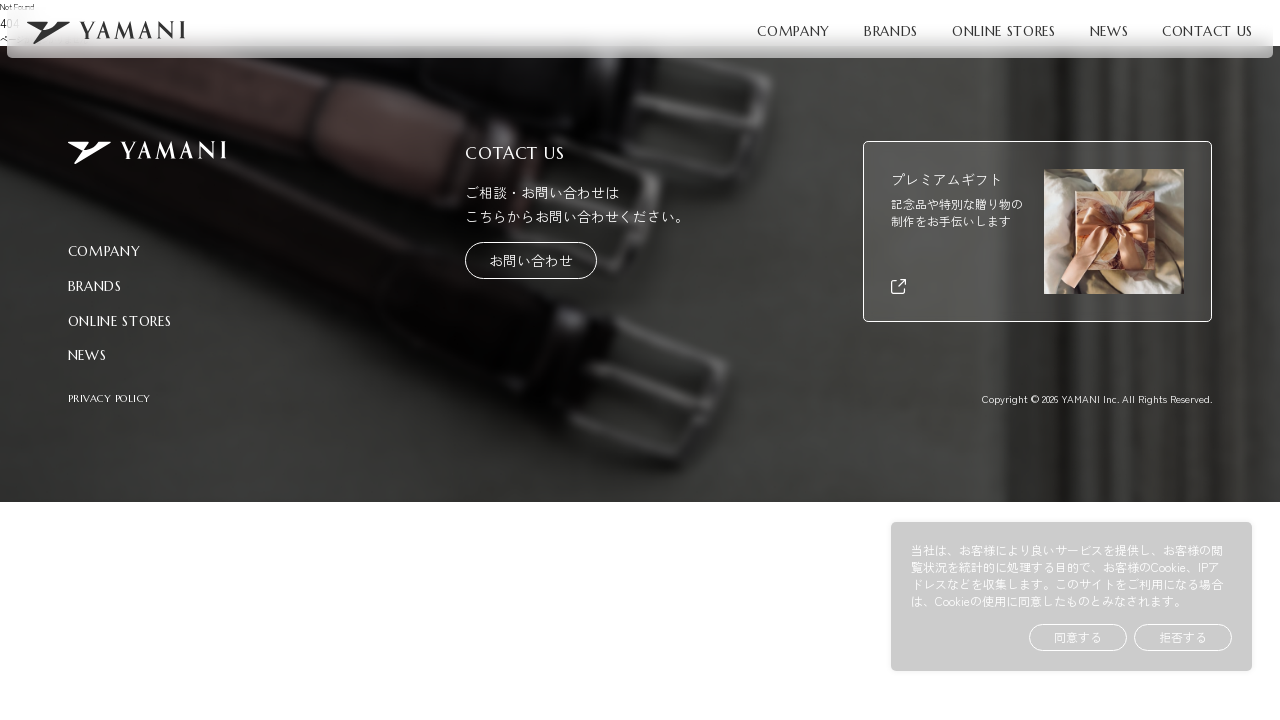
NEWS (1109, 31)
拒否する (1183, 636)
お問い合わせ (531, 260)
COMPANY (793, 32)
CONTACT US (1207, 31)
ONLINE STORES (1004, 31)
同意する (1078, 636)
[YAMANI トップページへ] (106, 32)
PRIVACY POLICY (109, 398)
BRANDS (891, 31)
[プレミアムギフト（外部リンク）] (1038, 231)
